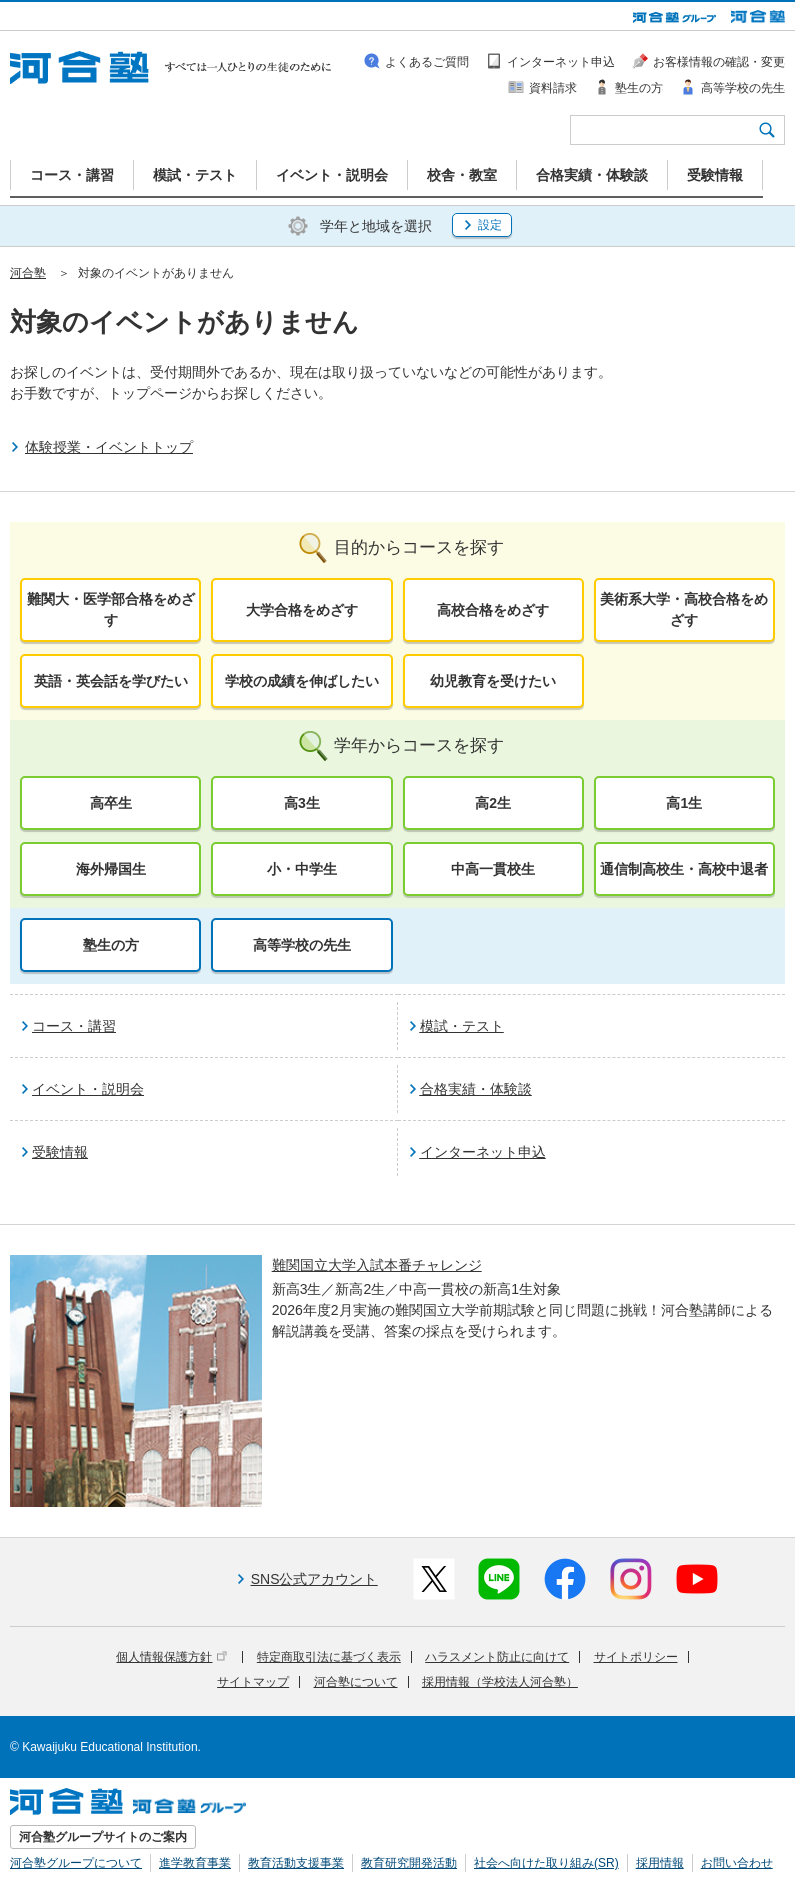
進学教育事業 (195, 1863)
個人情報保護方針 (171, 1657)
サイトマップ (253, 1682)
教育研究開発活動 (409, 1863)
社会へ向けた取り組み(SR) (546, 1863)
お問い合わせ (737, 1863)
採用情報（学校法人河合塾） (500, 1682)
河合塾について (356, 1682)
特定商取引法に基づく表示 (329, 1657)
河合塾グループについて (76, 1863)
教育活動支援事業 (296, 1863)
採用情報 (660, 1863)
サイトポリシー (636, 1657)
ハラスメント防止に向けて (497, 1657)
